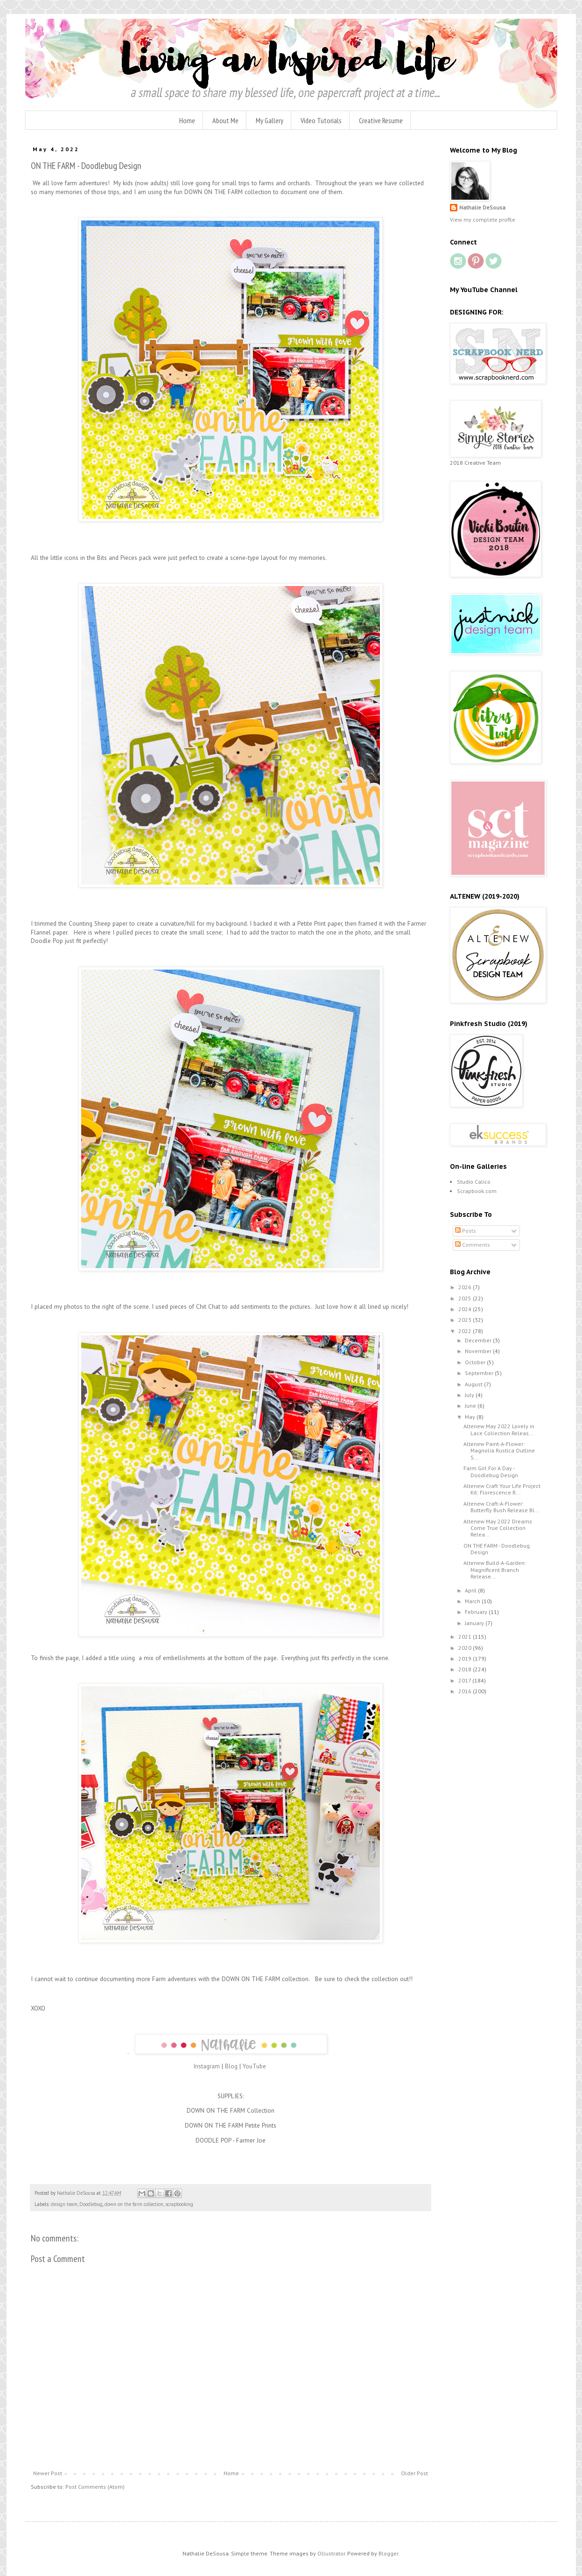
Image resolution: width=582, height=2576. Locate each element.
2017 (465, 1680)
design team (64, 2204)
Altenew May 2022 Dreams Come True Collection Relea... (497, 1528)
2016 (465, 1691)
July (470, 1394)
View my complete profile (482, 219)
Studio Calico (474, 1181)
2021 (465, 1636)
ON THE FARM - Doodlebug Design (496, 1549)
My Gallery (269, 120)
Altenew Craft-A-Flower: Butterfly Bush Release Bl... (501, 1507)
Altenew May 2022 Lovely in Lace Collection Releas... (498, 1429)
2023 (465, 1319)
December (479, 1340)
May (471, 1416)
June (471, 1405)
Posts (465, 1230)
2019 (465, 1658)
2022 (465, 1330)
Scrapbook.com (477, 1190)
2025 (465, 1298)
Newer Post (47, 2473)
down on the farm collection (134, 2204)
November (479, 1350)
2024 (465, 1308)
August (474, 1384)
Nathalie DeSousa (482, 207)
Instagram (207, 2066)
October (476, 1362)
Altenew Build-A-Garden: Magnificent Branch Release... (494, 1569)
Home (187, 120)
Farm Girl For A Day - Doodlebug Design (490, 1471)
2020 (465, 1647)
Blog (231, 2066)
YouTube (255, 2066)
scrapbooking (179, 2204)
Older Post (414, 2473)
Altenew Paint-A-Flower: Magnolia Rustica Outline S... (499, 1450)
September (480, 1372)
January (475, 1623)
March (473, 1601)
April (471, 1590)
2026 (465, 1287)
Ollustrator (331, 2553)
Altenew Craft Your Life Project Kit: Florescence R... (501, 1489)
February (477, 1611)
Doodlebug (91, 2204)
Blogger (388, 2553)
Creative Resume (381, 120)
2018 (465, 1669)
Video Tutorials (321, 120)
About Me (225, 120)
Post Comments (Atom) (95, 2486)
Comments (472, 1244)
